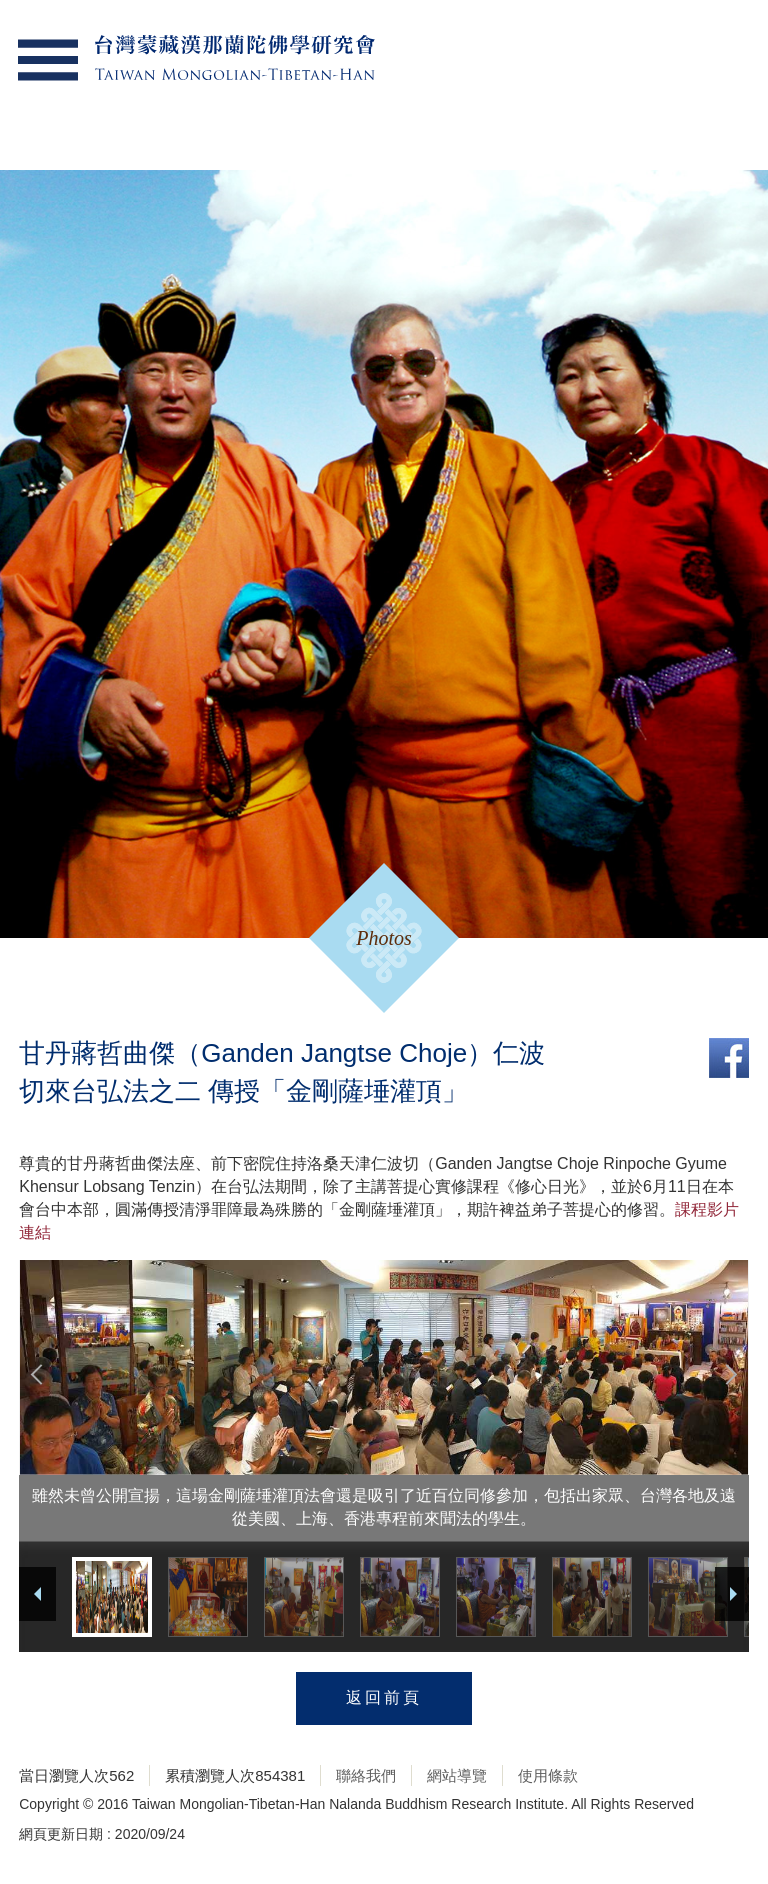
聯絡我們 (366, 1775)
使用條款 (548, 1775)
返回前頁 (384, 1697)
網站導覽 (457, 1775)
